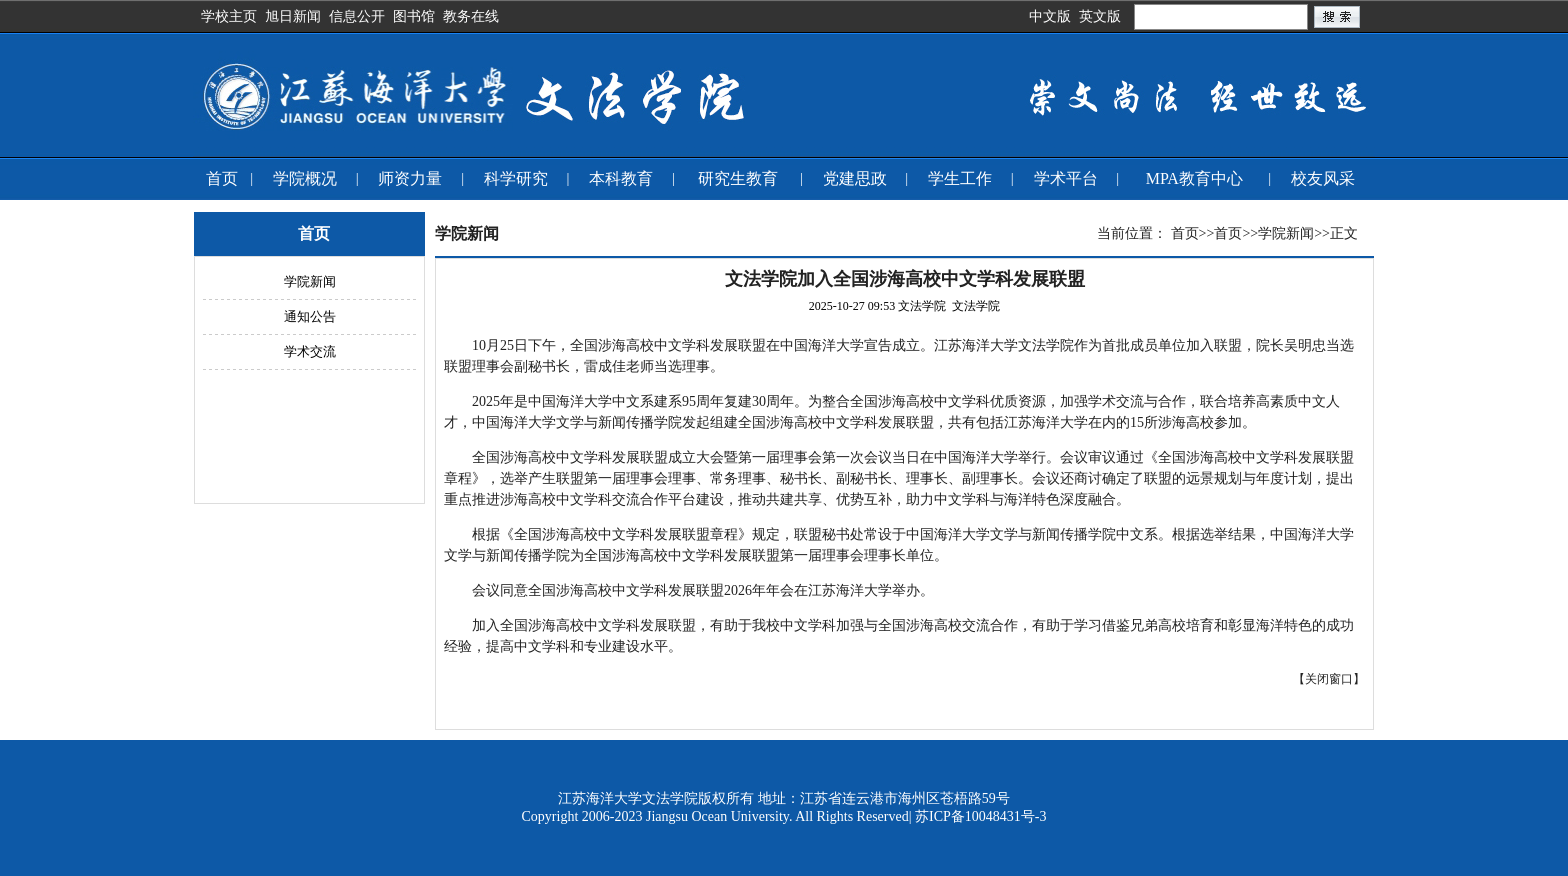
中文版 (1050, 16)
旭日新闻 (293, 16)
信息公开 (357, 16)
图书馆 (414, 16)
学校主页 (229, 16)
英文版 (1100, 16)
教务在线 (471, 16)
